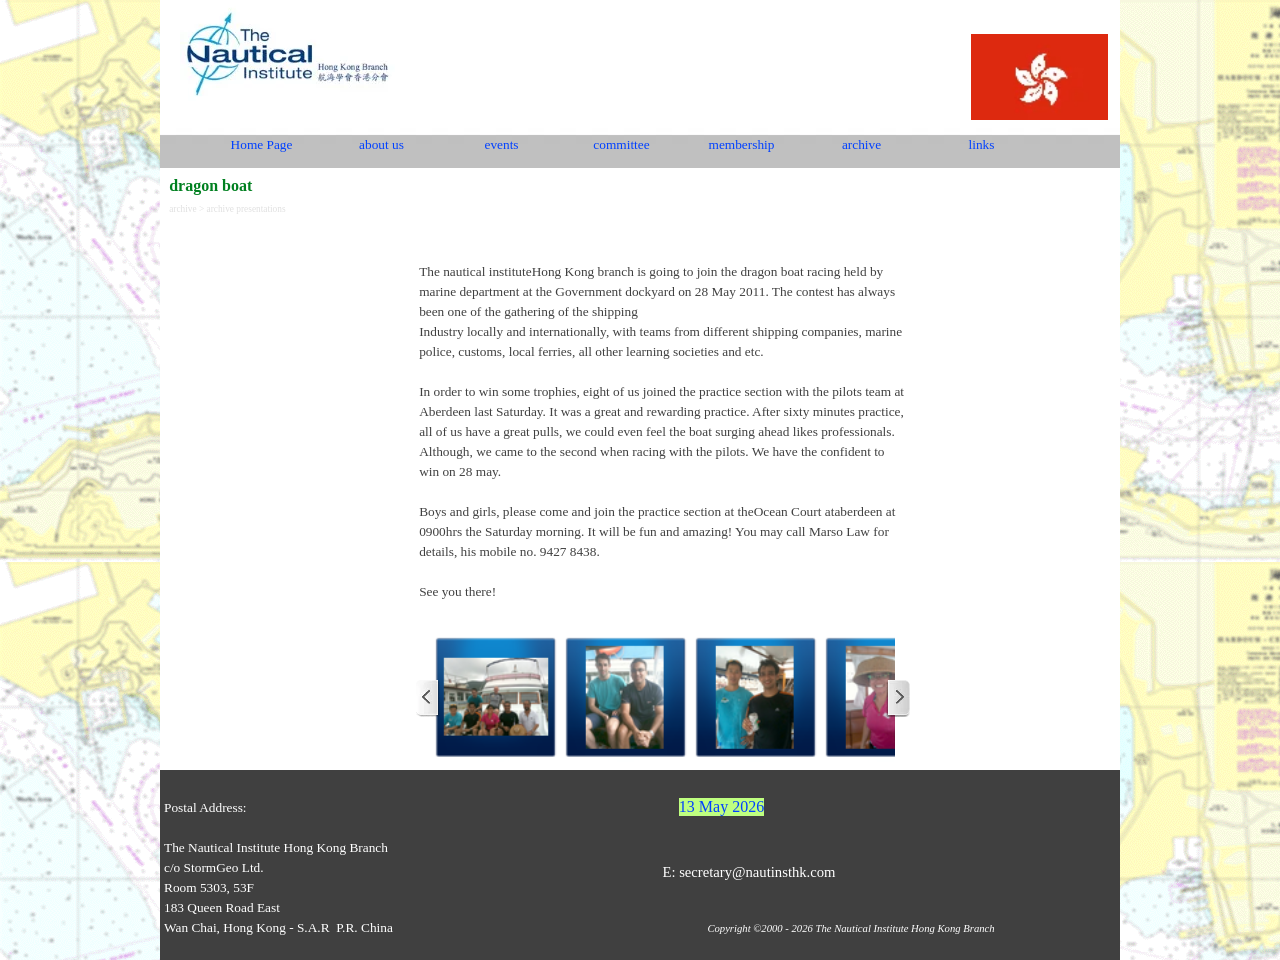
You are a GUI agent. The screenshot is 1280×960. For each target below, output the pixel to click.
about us (381, 144)
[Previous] (428, 698)
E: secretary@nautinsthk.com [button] (748, 872)
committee (621, 144)
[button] (496, 698)
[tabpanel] (663, 422)
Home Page (262, 144)
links (982, 144)
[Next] (898, 698)
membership (742, 144)
